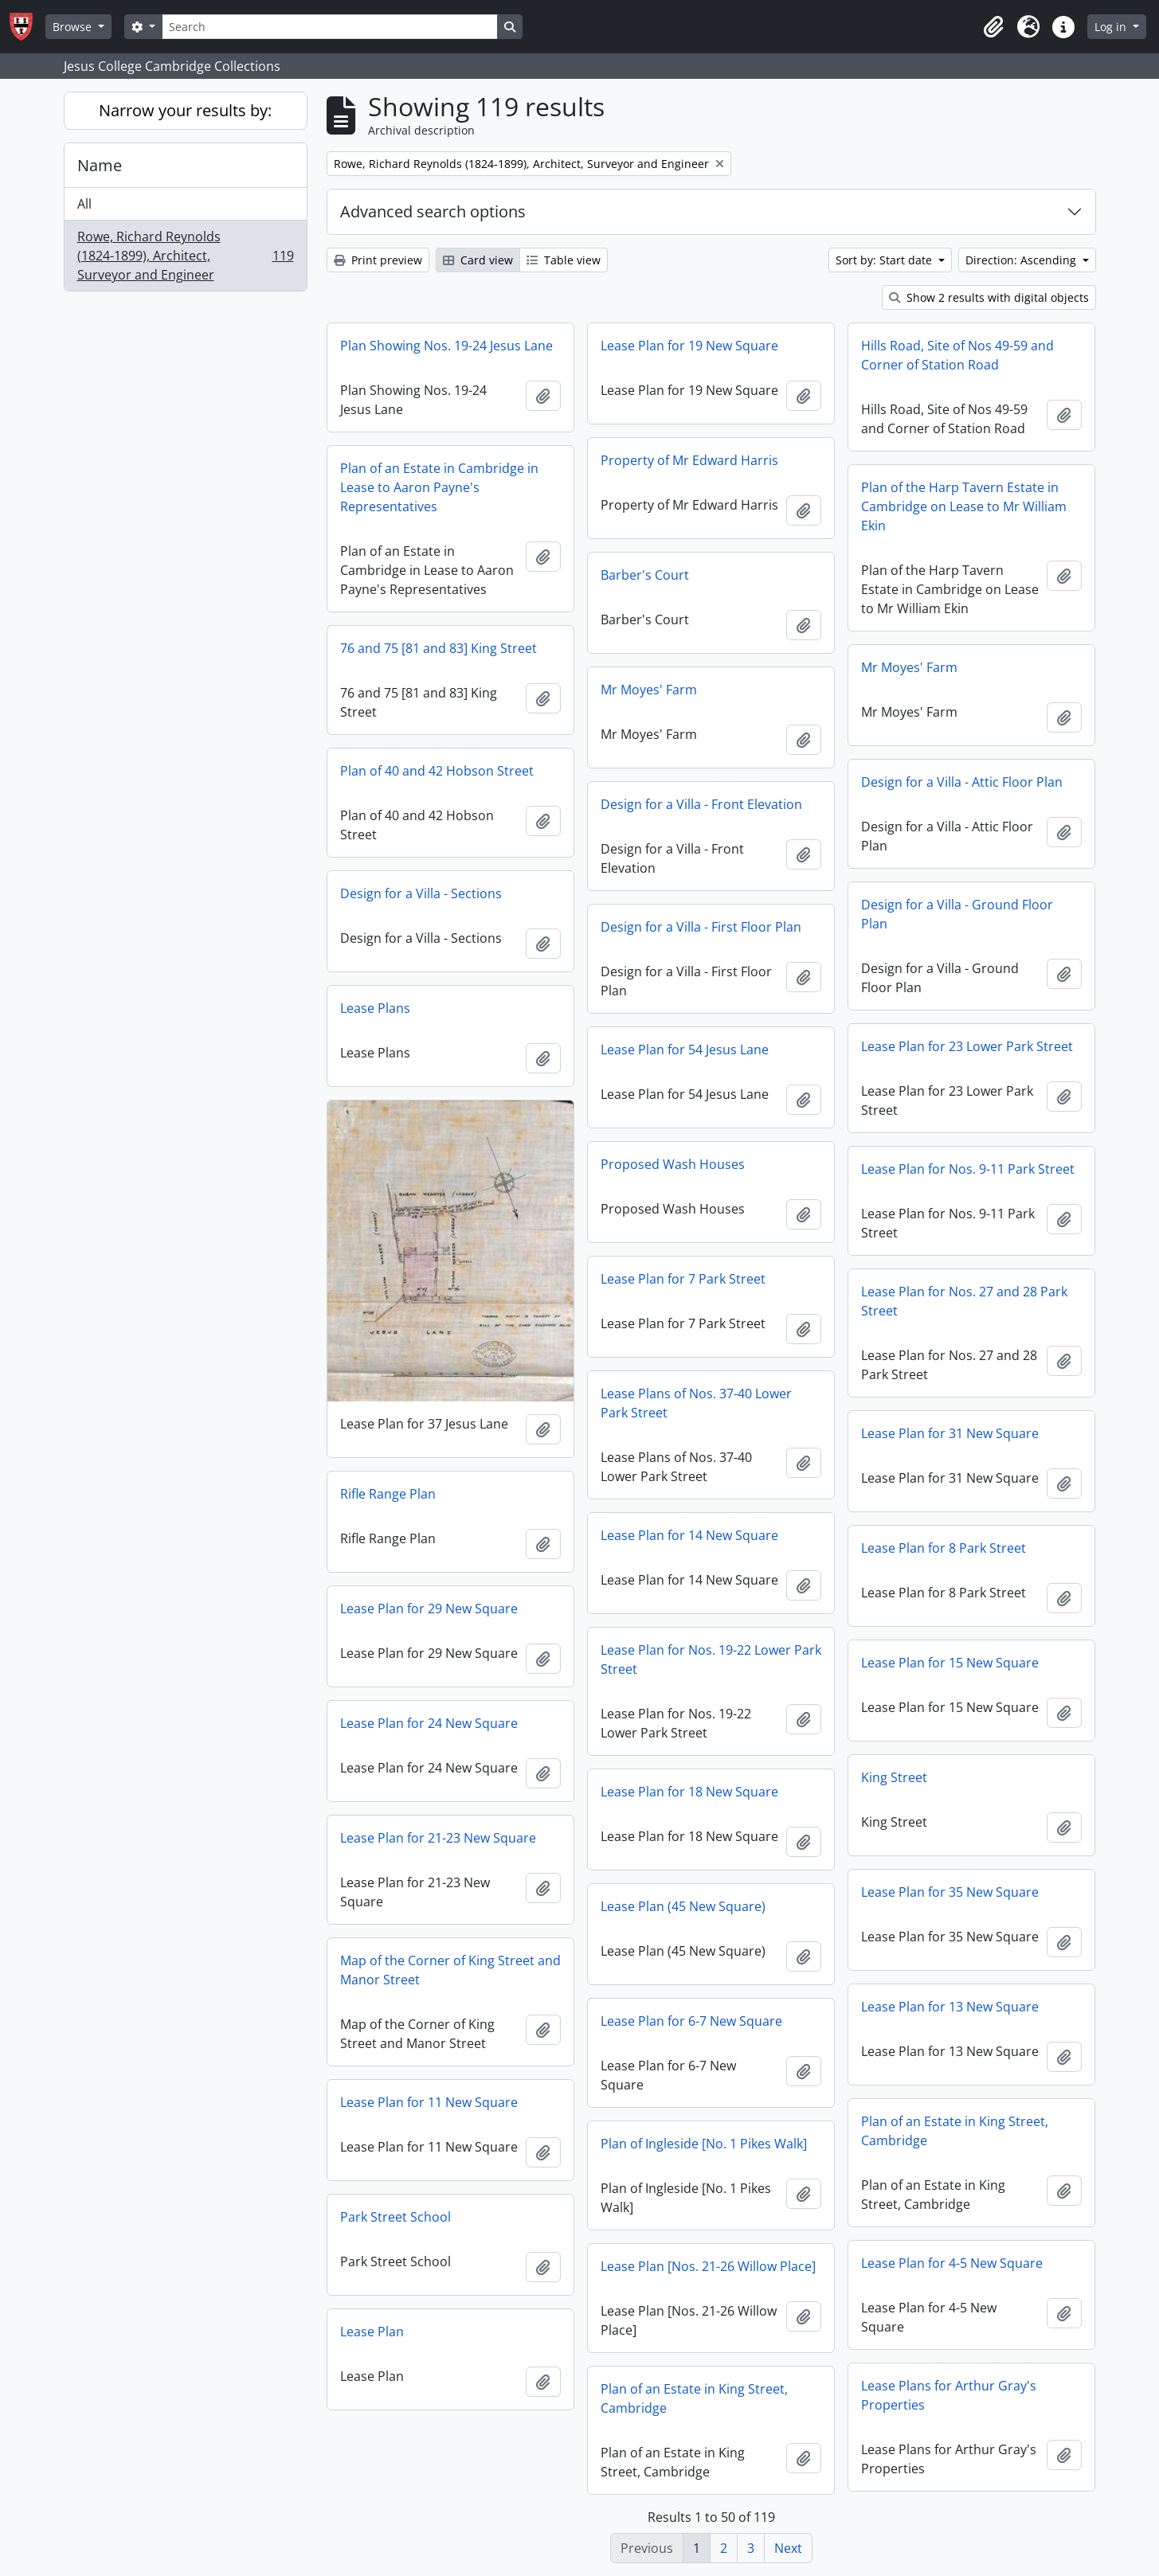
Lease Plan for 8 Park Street (943, 1548)
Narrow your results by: (185, 110)
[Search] (330, 26)
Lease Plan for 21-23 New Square (438, 1838)
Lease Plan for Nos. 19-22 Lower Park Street (711, 1659)
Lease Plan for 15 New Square (950, 1662)
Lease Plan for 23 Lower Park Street (967, 1046)
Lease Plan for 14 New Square (689, 1535)
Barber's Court (645, 575)
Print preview (378, 260)
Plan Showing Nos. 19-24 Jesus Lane (446, 345)
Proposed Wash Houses (673, 1164)
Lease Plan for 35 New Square (950, 1892)
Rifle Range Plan (388, 1494)
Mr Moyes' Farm (909, 667)
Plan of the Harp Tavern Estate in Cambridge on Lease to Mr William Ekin (964, 506)
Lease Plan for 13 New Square (950, 2006)
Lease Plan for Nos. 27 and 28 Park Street (964, 1301)
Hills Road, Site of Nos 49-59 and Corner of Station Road (957, 355)
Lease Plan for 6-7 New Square (691, 2021)
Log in (1112, 26)
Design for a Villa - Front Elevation (701, 804)
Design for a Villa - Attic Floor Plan (962, 782)
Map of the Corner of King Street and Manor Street (450, 1970)
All (84, 204)
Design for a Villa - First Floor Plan (701, 927)
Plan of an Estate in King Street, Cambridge (954, 2131)
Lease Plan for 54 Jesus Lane (685, 1049)
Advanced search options (433, 211)
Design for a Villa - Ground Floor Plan (957, 914)
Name (99, 165)
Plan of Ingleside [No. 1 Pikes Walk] (704, 2143)
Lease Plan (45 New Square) (683, 1906)
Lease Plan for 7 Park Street (683, 1279)
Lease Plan (372, 2331)
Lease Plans (375, 1008)
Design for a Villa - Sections (421, 893)
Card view (478, 260)
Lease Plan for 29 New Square (429, 1608)
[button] (993, 27)
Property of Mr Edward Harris (689, 460)
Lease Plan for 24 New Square (429, 1723)
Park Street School (395, 2217)
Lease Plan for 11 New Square (429, 2102)
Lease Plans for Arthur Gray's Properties (948, 2395)
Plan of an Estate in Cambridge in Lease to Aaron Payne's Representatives (439, 487)
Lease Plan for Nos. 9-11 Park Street (968, 1169)
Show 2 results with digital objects (989, 297)
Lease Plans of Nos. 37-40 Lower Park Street (696, 1403)
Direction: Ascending (1022, 260)
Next (788, 2548)
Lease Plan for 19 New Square (689, 345)
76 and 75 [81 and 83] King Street (438, 648)
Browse (74, 26)
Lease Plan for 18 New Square (689, 1791)
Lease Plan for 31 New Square (950, 1433)
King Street (894, 1777)
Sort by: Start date (885, 260)
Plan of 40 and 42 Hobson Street (437, 771)
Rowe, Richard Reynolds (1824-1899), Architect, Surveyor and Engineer (185, 255)
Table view (564, 260)
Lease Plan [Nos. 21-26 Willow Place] (708, 2266)
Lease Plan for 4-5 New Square (952, 2263)
